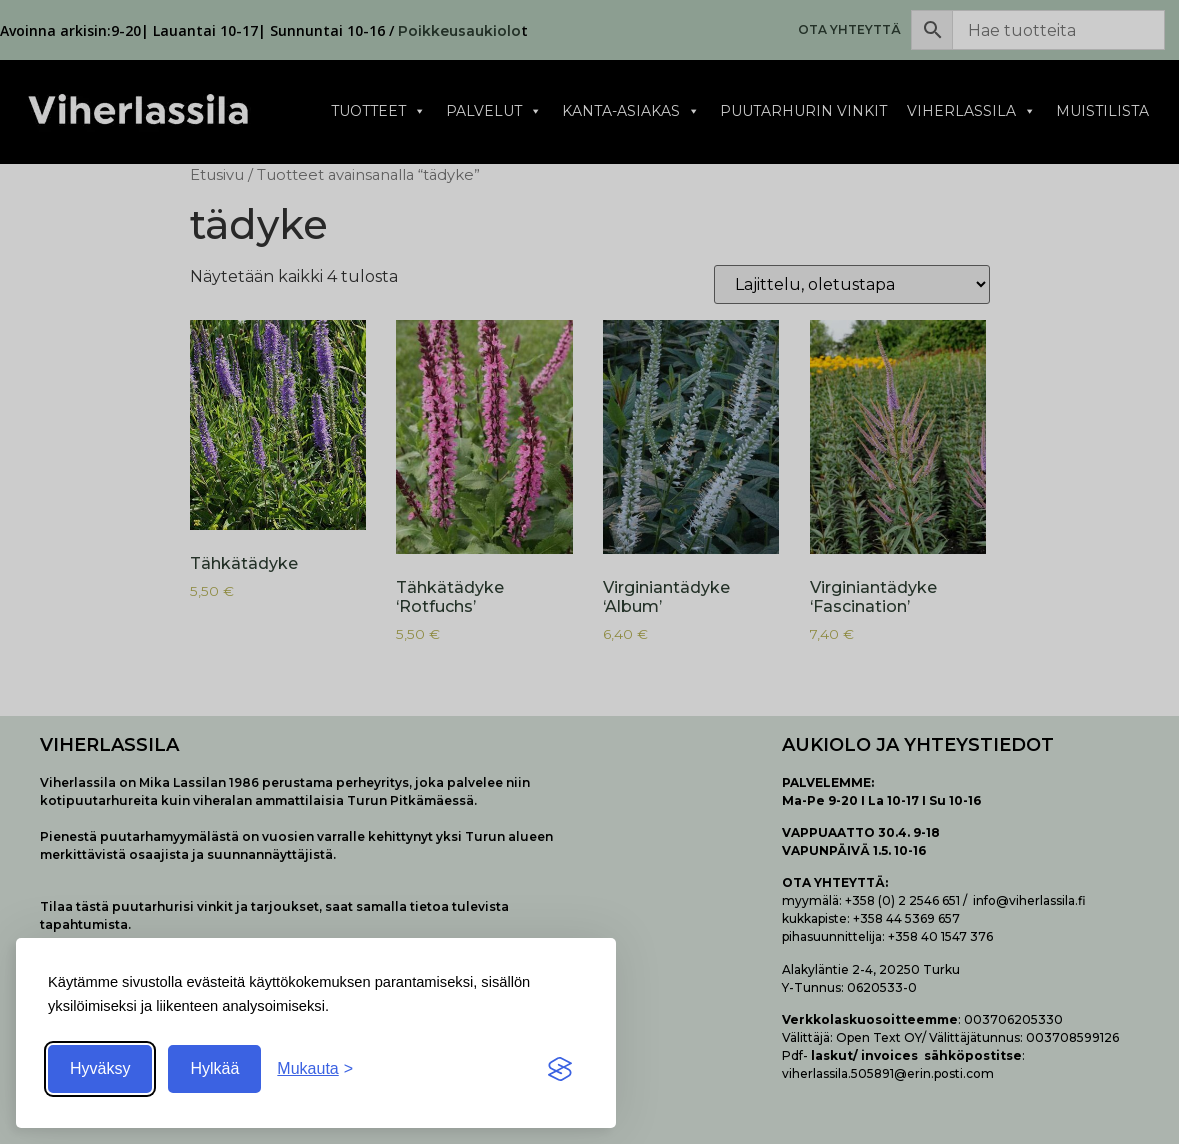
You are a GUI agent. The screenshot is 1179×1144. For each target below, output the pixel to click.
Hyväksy (100, 1068)
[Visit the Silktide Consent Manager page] (560, 1069)
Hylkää (214, 1068)
